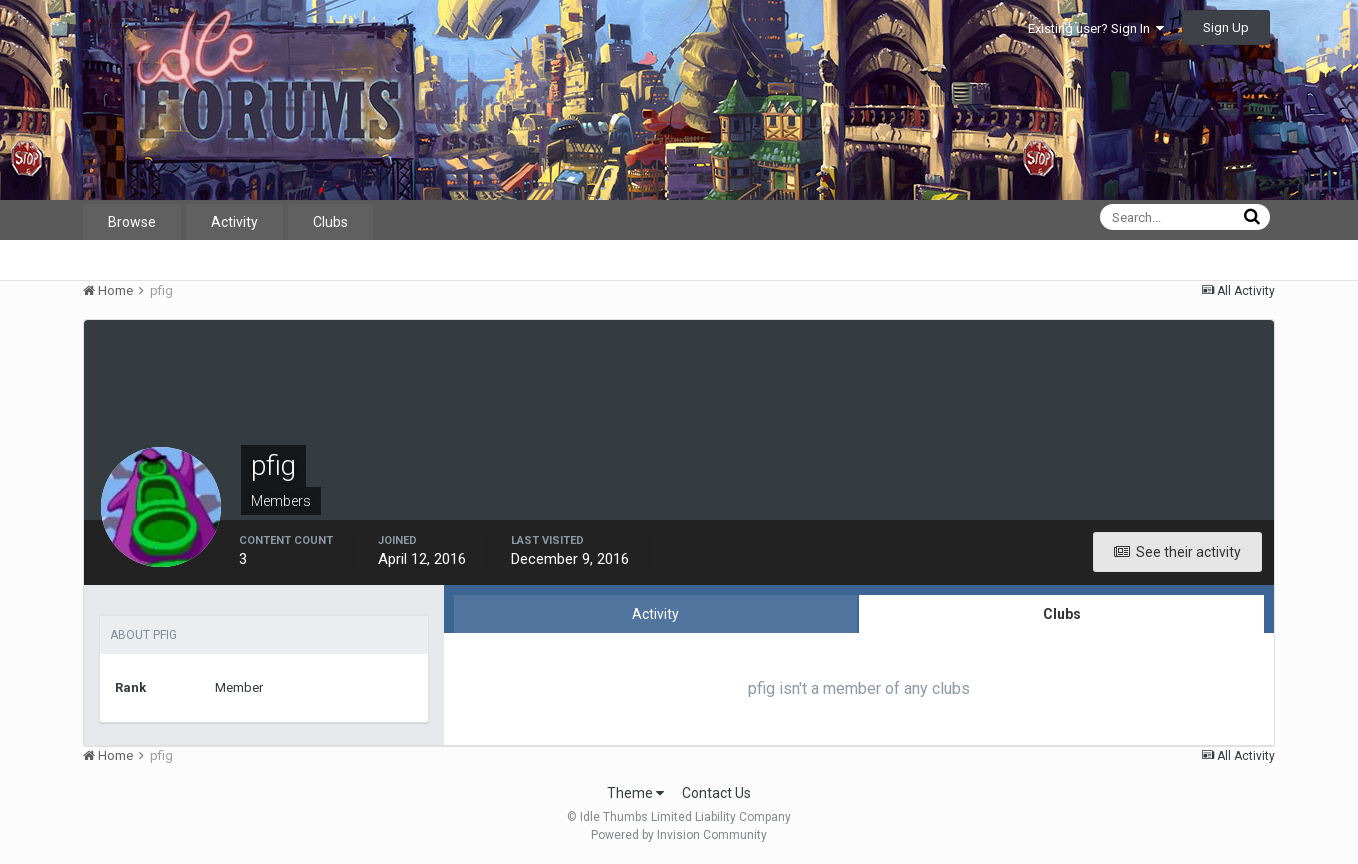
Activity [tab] (655, 614)
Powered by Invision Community (679, 835)
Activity (234, 222)
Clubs (330, 222)
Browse (132, 222)
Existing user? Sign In (1096, 28)
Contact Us (716, 793)
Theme (635, 793)
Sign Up (1226, 27)
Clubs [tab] (1062, 614)
